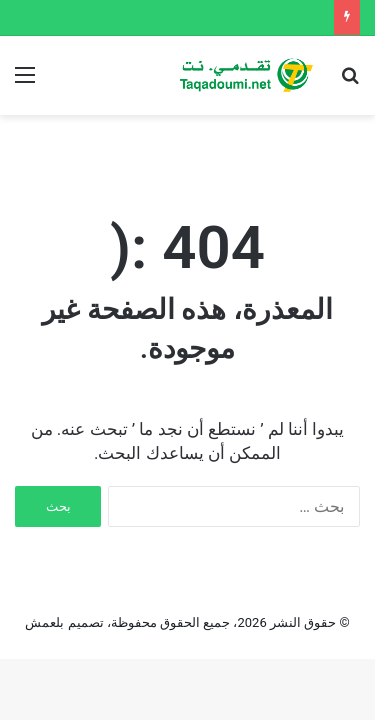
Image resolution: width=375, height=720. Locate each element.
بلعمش (44, 622)
